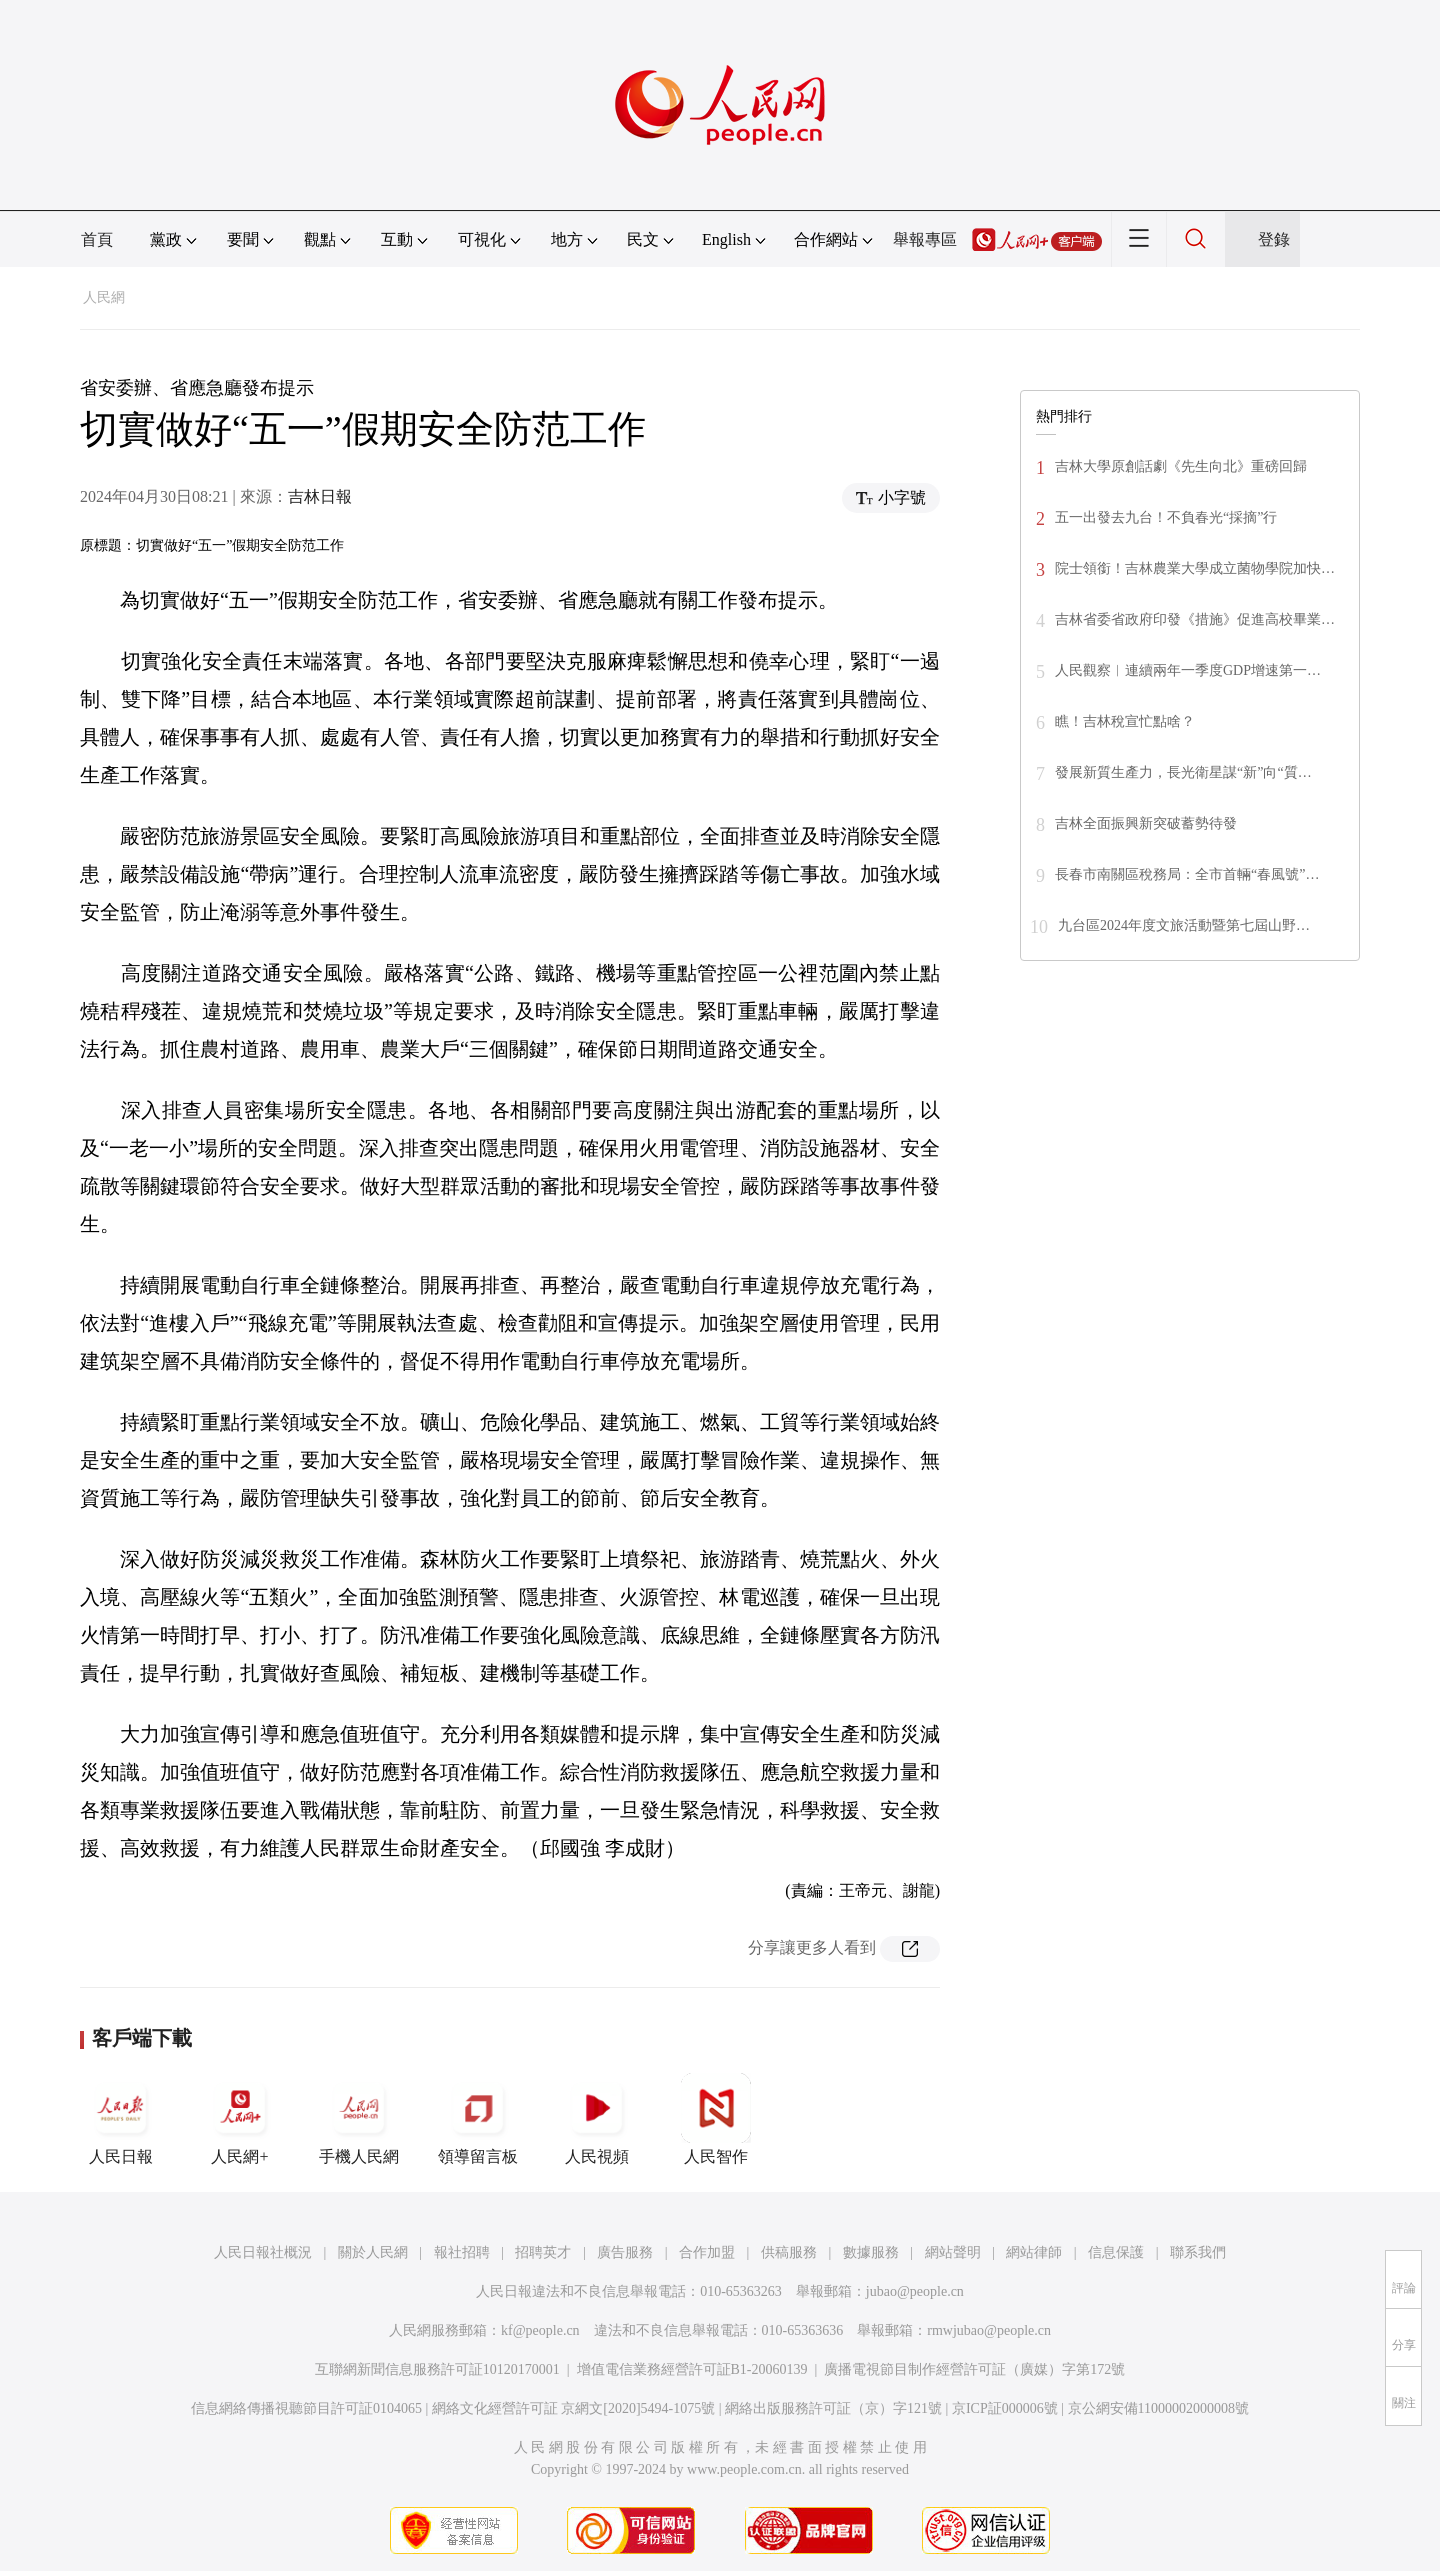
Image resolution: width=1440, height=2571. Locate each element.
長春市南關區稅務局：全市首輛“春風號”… (1187, 874)
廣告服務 (625, 2252)
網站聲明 (953, 2252)
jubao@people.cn (915, 2291)
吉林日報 (320, 496)
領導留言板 (478, 2119)
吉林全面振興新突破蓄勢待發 (1146, 823)
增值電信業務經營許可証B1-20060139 (692, 2369)
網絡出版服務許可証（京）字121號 (833, 2408)
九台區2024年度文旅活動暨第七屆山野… (1184, 925)
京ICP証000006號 (1005, 2408)
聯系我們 (1198, 2252)
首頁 (97, 239)
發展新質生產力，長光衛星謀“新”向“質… (1183, 772)
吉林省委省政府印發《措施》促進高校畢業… (1195, 619)
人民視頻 (597, 2119)
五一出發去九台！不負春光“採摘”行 (1166, 517)
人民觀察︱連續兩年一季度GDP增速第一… (1188, 670)
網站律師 (1034, 2252)
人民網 (104, 297)
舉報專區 (925, 239)
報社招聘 (462, 2252)
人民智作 (716, 2119)
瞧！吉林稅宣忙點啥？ (1125, 721)
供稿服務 (789, 2252)
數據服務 (871, 2252)
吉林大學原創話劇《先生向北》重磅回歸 (1181, 466)
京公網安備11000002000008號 (1158, 2408)
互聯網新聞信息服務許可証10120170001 (437, 2369)
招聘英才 (543, 2252)
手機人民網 (359, 2119)
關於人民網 (373, 2252)
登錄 (1274, 239)
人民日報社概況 (263, 2252)
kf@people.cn (540, 2330)
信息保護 (1116, 2252)
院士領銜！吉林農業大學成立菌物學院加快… (1195, 568)
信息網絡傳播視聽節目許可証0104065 (306, 2408)
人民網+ (240, 2119)
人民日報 (121, 2119)
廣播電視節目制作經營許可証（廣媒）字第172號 (974, 2369)
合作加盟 (707, 2252)
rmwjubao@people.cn (989, 2330)
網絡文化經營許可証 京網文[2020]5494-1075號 (574, 2408)
